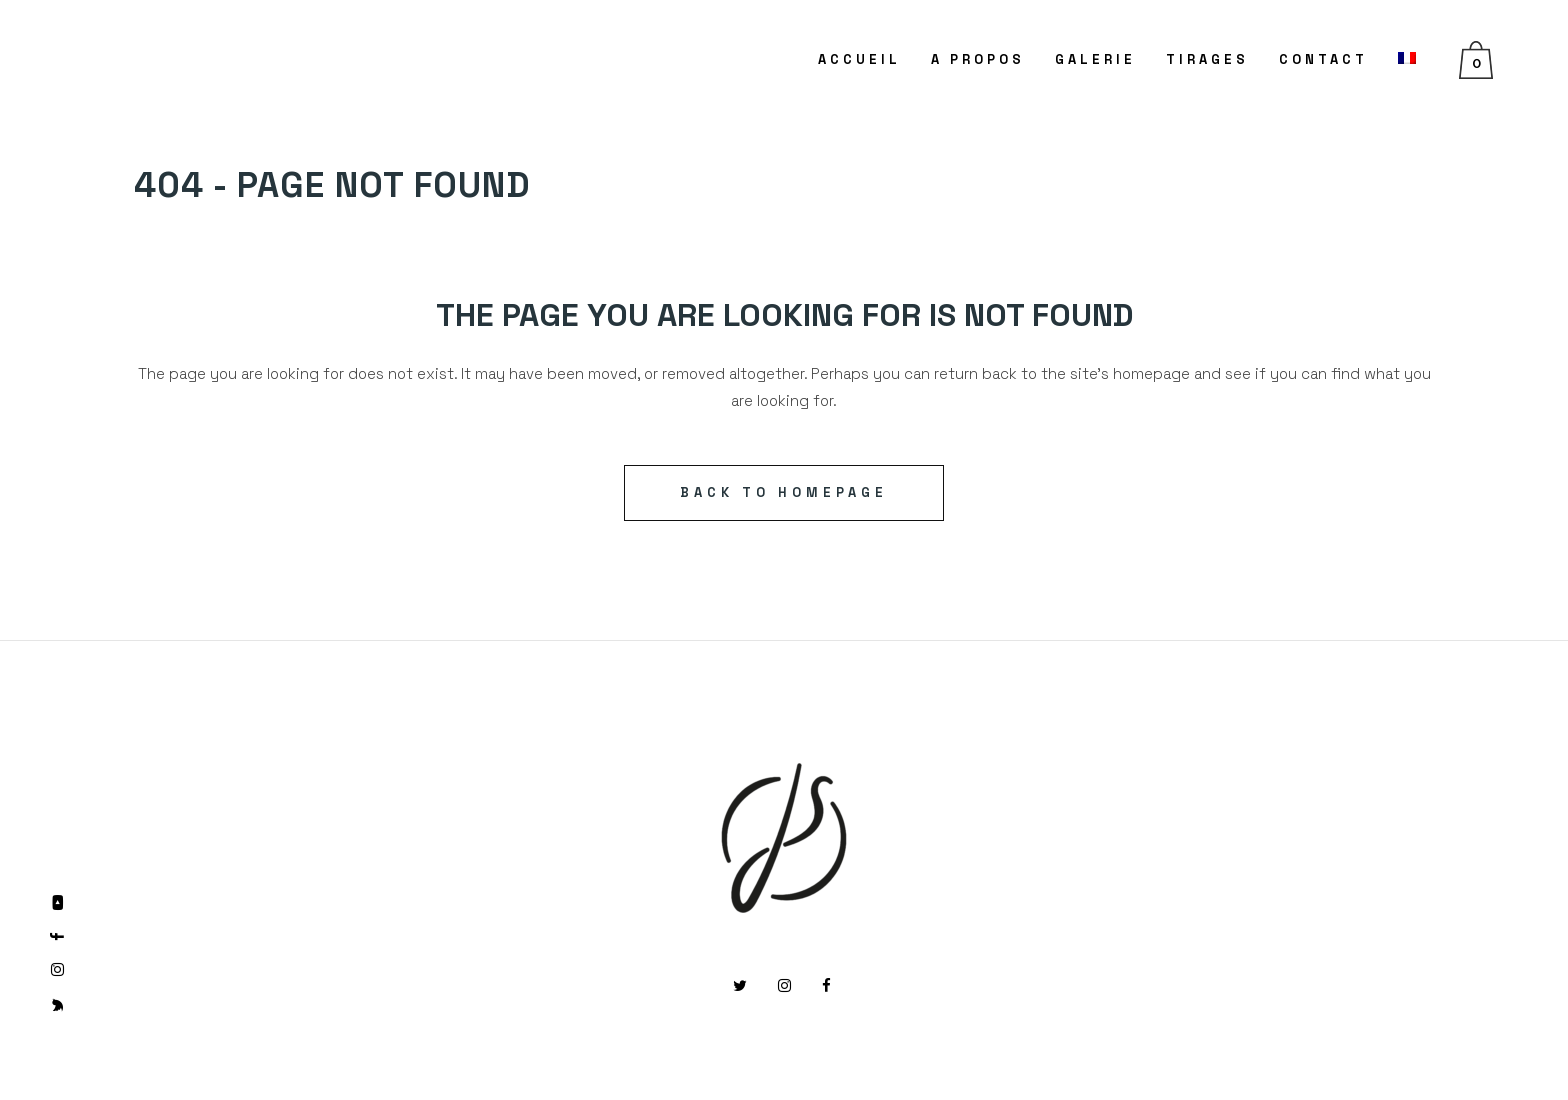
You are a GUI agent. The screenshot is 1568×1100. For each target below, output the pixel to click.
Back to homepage (784, 492)
